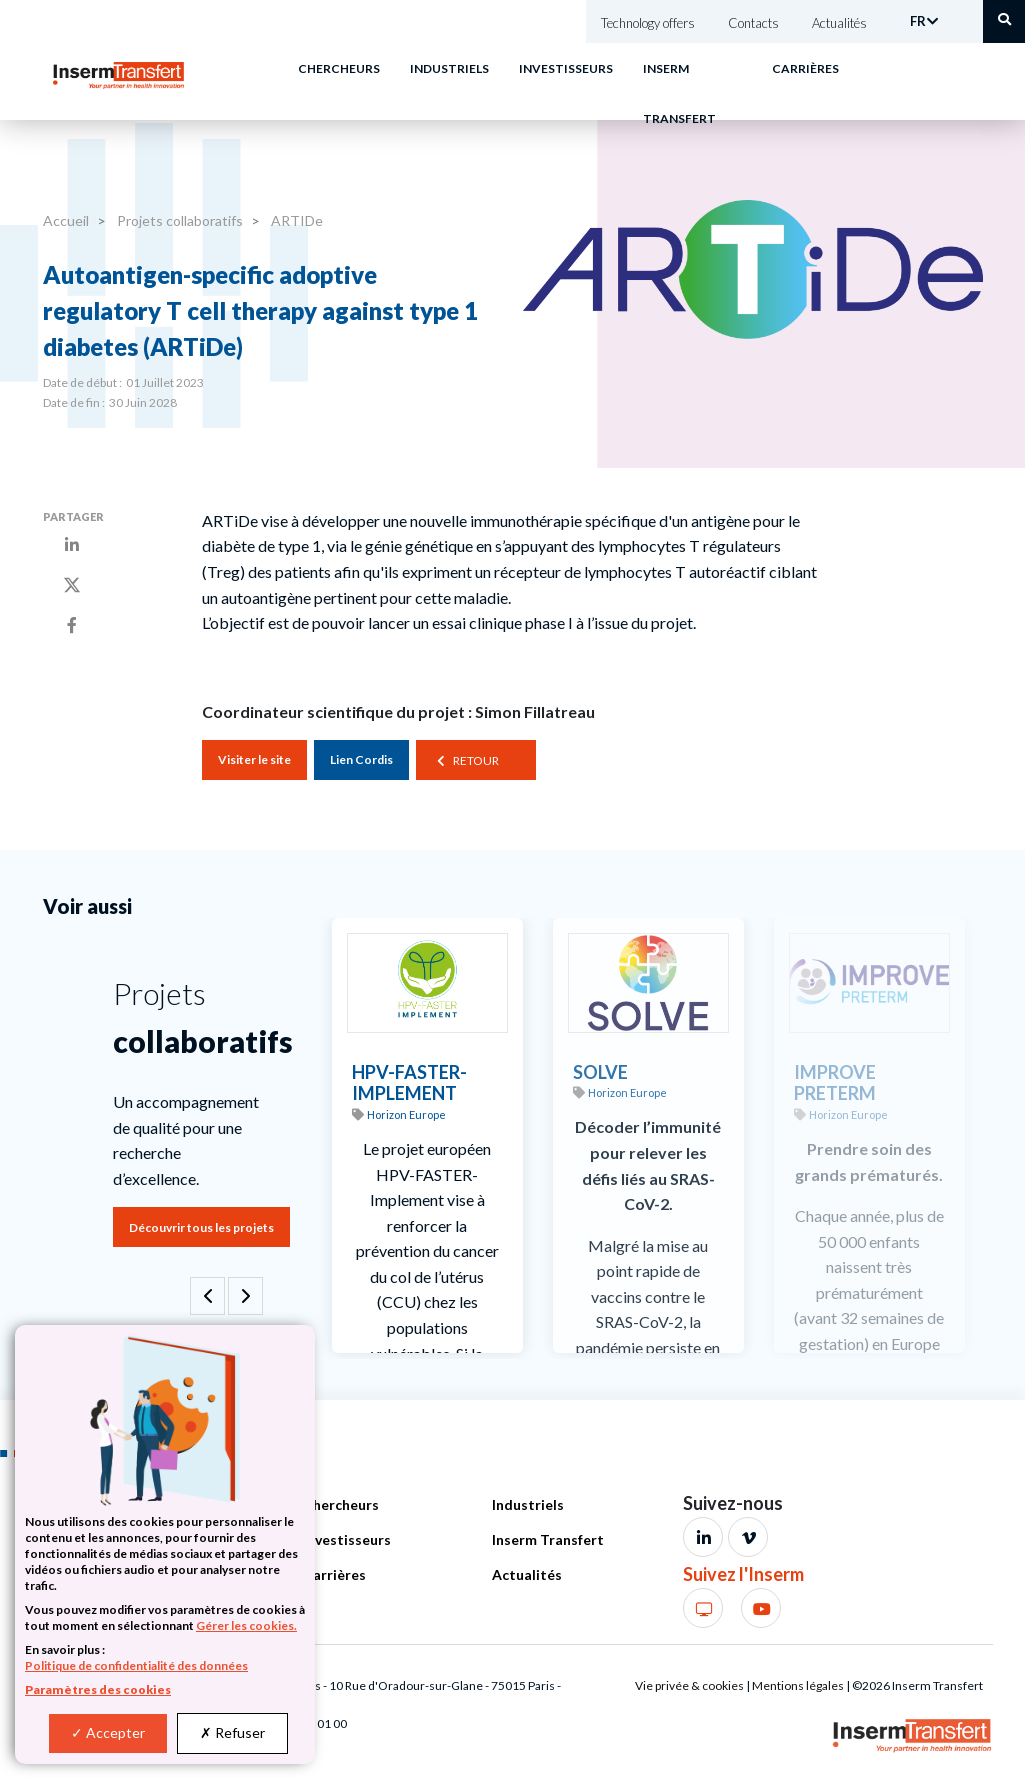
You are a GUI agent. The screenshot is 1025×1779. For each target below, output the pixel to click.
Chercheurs (339, 68)
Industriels (449, 68)
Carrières (805, 68)
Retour (476, 760)
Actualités (839, 23)
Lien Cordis (361, 759)
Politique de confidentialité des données (136, 1665)
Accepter (108, 1732)
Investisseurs (566, 68)
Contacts (753, 23)
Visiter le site (254, 759)
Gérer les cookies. (246, 1625)
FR (918, 21)
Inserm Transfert (548, 1539)
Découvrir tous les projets (201, 1227)
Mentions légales (798, 1685)
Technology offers (648, 23)
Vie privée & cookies (689, 1685)
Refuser (232, 1732)
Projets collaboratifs (178, 220)
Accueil (66, 220)
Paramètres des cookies (98, 1689)
